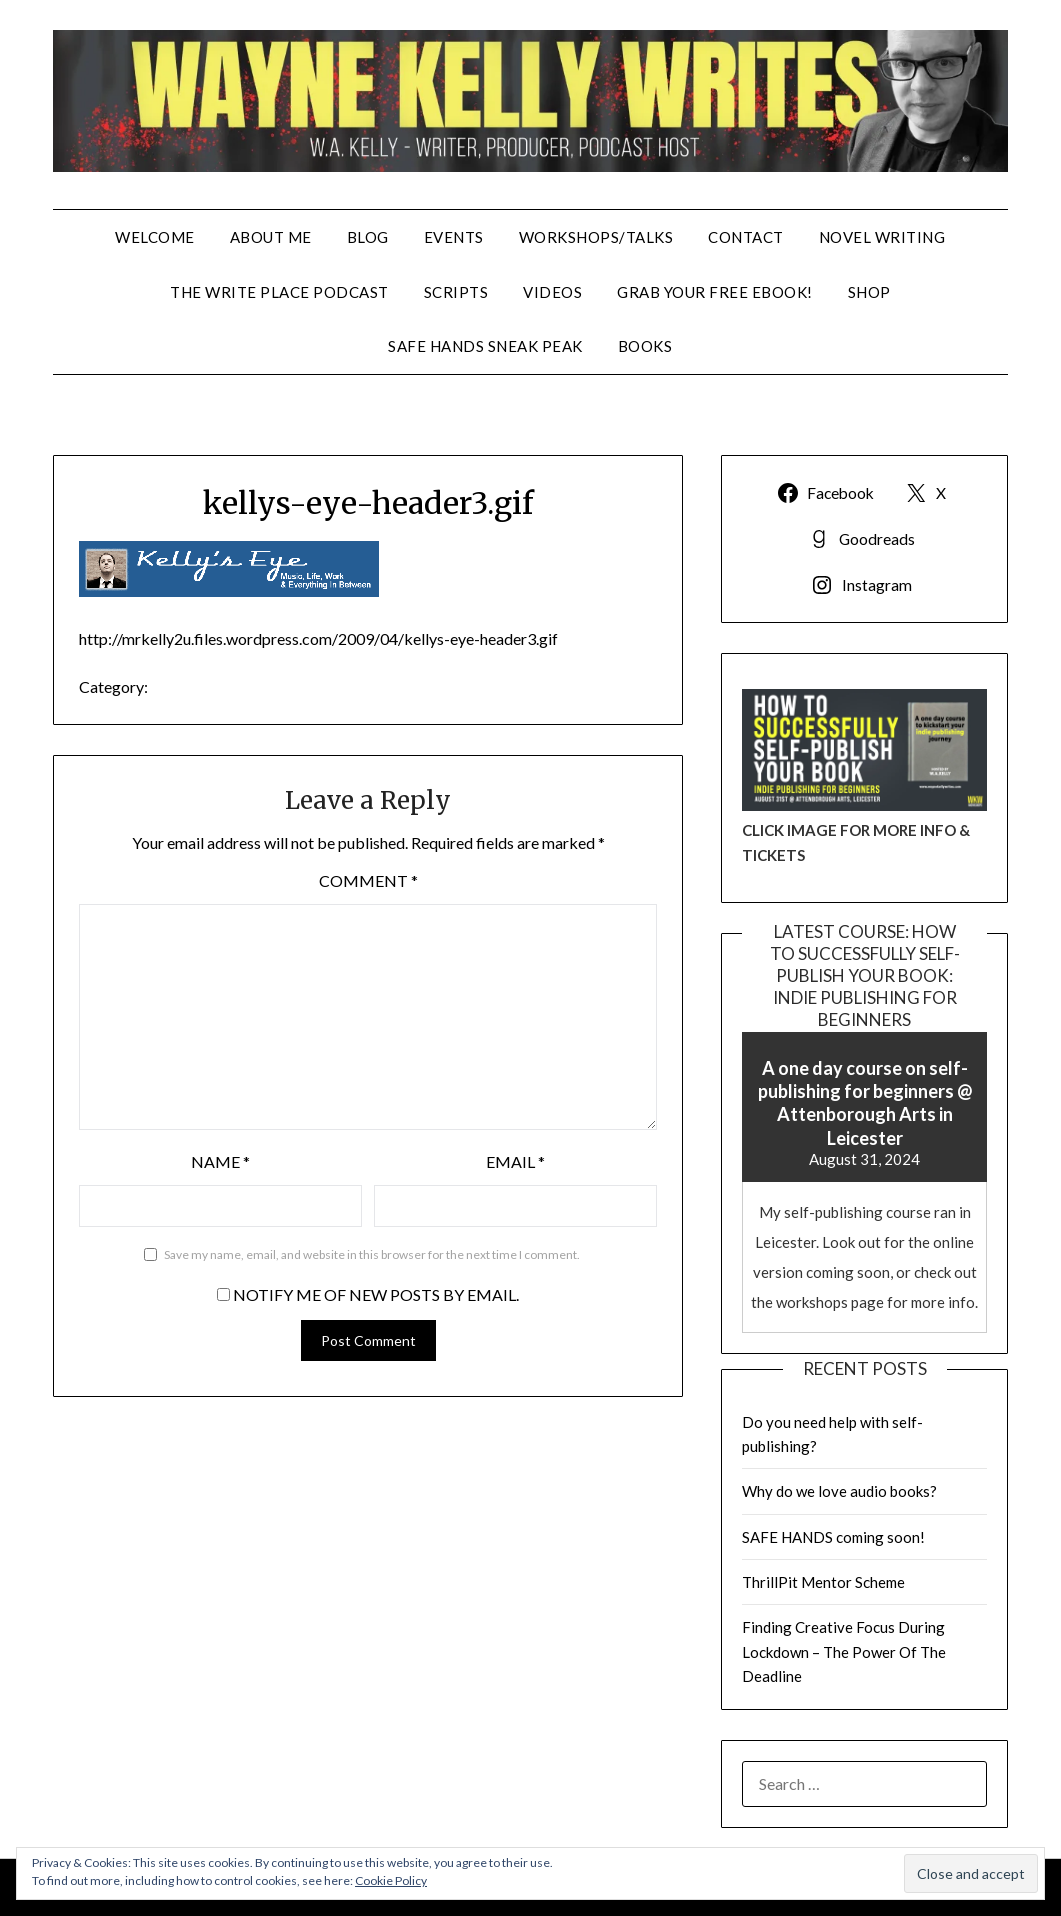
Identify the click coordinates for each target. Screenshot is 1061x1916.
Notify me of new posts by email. (376, 1294)
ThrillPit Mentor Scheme (823, 1582)
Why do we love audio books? (839, 1491)
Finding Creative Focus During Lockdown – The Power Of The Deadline (844, 1651)
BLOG (368, 237)
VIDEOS (552, 292)
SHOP (869, 292)
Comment (368, 880)
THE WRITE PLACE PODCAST (279, 292)
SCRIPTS (456, 292)
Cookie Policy (391, 1880)
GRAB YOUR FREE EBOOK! (715, 292)
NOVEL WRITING (882, 237)
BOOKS (645, 346)
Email (515, 1161)
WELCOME (155, 237)
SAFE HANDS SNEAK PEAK (485, 346)
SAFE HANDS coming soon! (833, 1537)
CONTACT (746, 237)
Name (220, 1161)
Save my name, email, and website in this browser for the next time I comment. (372, 1254)
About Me (271, 237)
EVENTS (454, 237)
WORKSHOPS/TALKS (596, 237)
